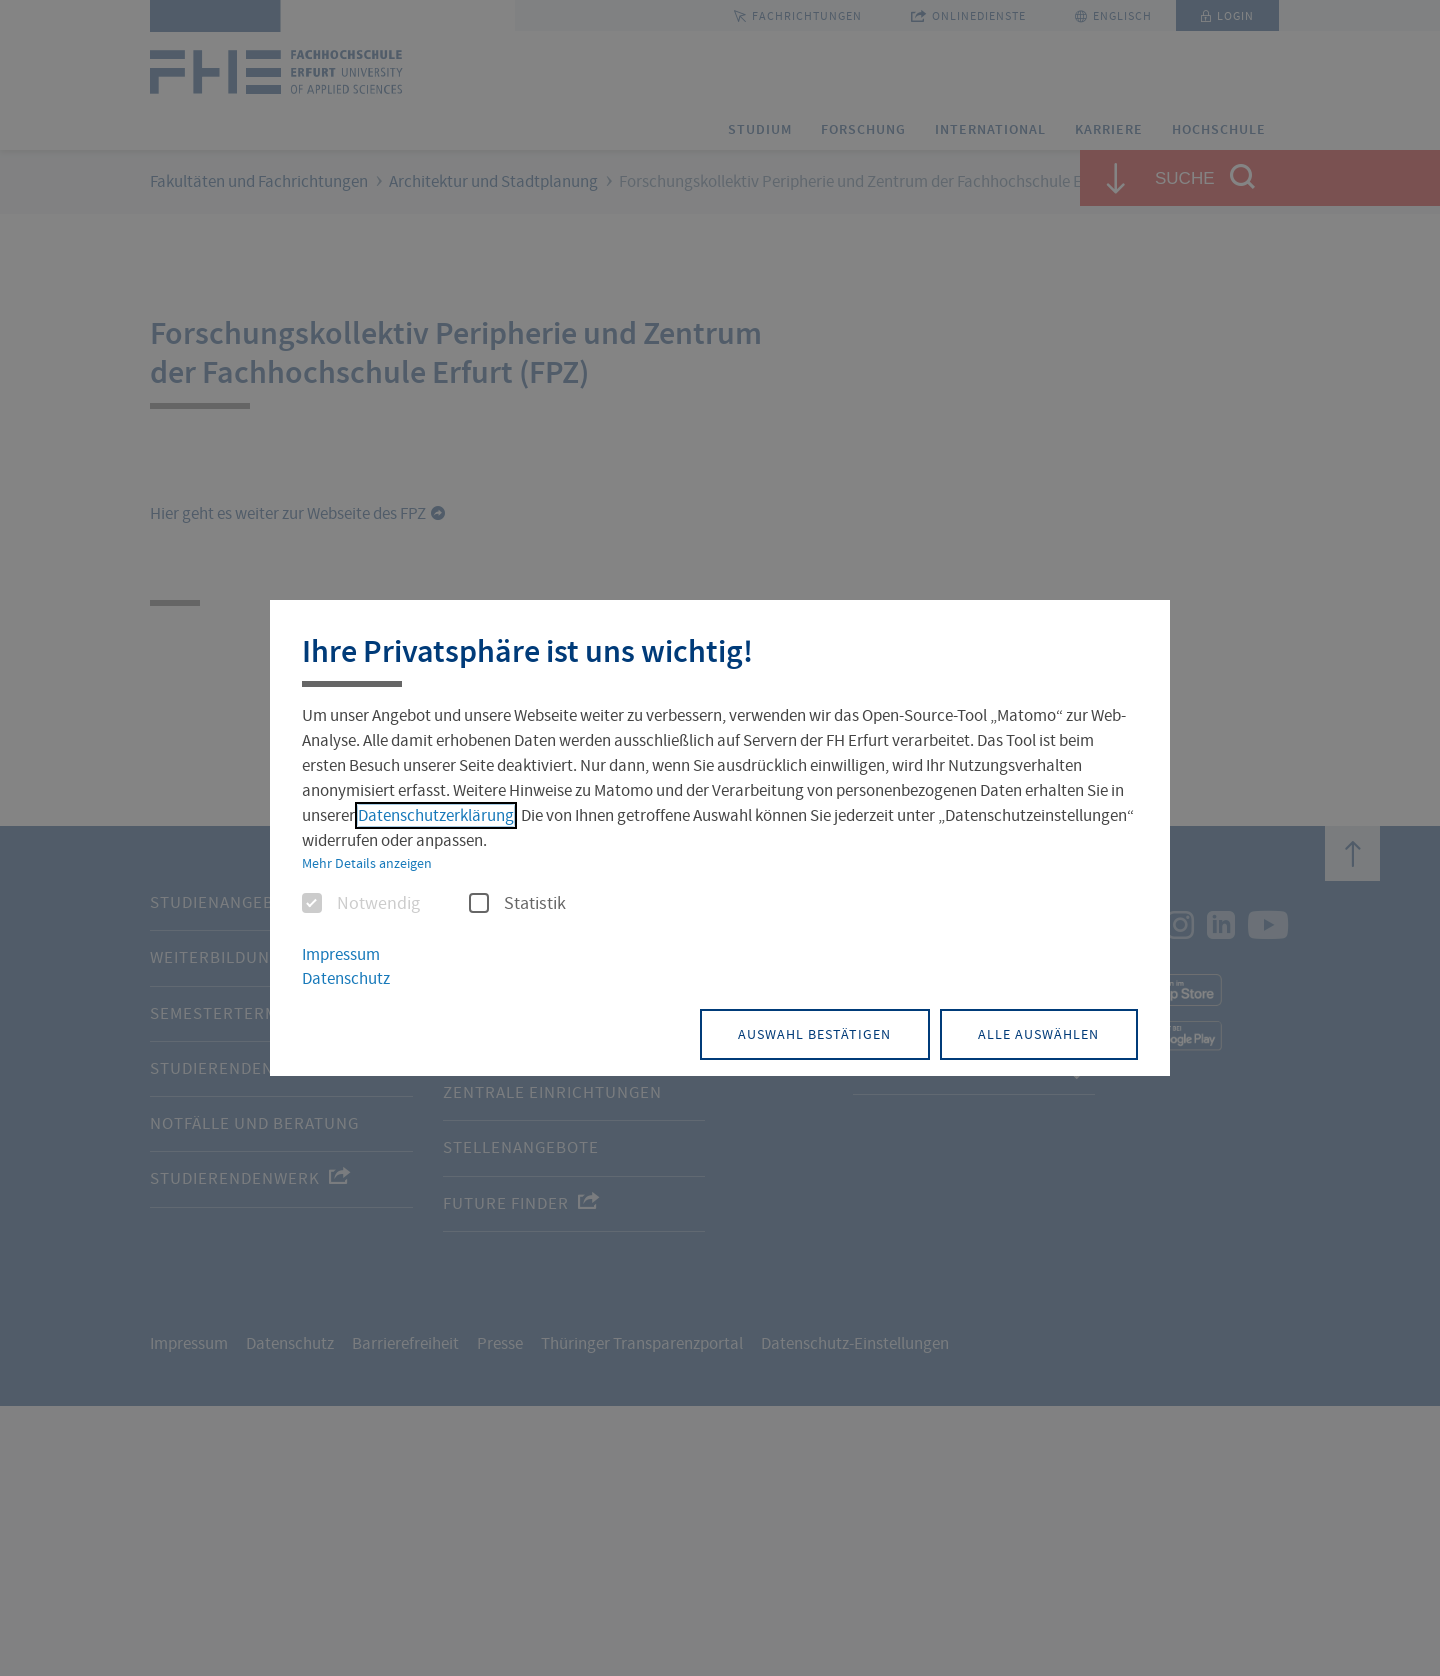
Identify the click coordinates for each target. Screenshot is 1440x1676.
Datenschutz (346, 979)
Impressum (341, 955)
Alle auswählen (1035, 1033)
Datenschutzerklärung (436, 816)
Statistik (517, 905)
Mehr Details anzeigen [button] (367, 864)
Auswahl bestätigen (804, 1033)
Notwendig (361, 905)
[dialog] (720, 837)
